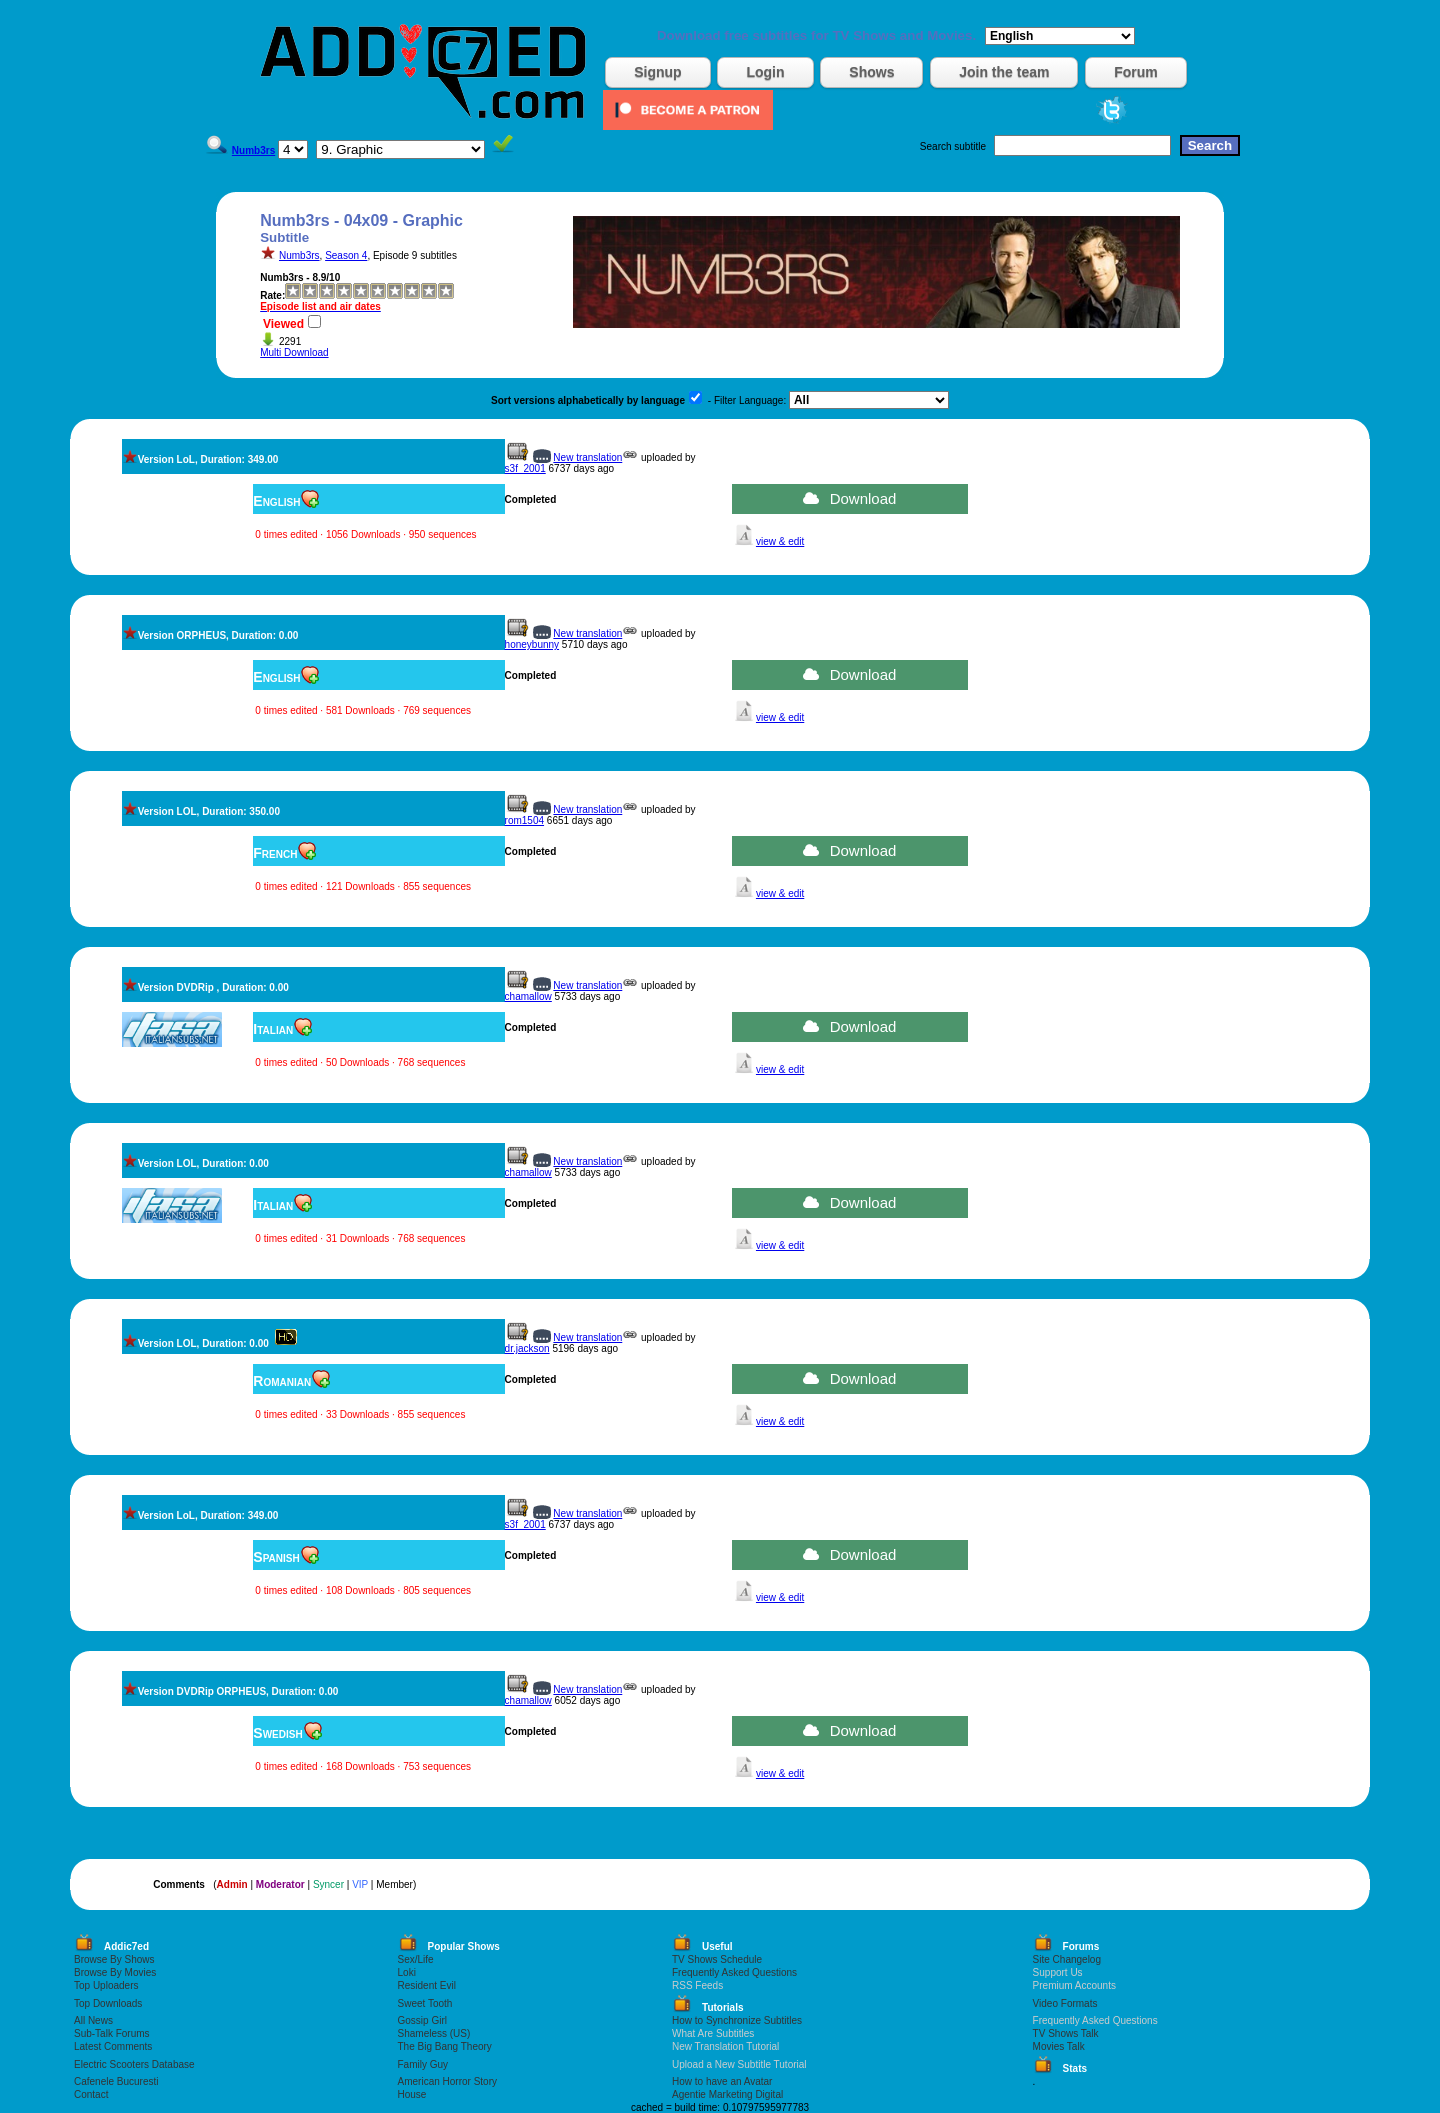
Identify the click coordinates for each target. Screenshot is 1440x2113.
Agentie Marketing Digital (727, 2094)
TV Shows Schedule (717, 1959)
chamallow (528, 996)
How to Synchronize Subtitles (737, 2020)
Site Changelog (1067, 1959)
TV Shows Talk (1066, 2033)
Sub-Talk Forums (112, 2033)
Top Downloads (108, 2003)
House (412, 2094)
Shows (871, 72)
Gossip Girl (422, 2020)
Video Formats (1065, 2003)
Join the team (1004, 72)
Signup (657, 72)
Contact (91, 2094)
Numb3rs (299, 255)
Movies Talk (1059, 2046)
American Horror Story (447, 2081)
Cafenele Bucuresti (116, 2081)
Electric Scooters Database (134, 2064)
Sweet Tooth (425, 2003)
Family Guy (423, 2064)
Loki (407, 1972)
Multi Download (294, 352)
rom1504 (524, 820)
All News (93, 2020)
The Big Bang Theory (445, 2046)
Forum (1136, 72)
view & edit (780, 541)
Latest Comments (113, 2046)
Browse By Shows (114, 1959)
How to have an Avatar (722, 2081)
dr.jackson (527, 1348)
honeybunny (532, 644)
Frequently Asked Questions (734, 1972)
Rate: (272, 295)
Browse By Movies (115, 1972)
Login (765, 72)
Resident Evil (427, 1985)
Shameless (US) (434, 2033)
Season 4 (346, 255)
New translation (587, 457)
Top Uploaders (106, 1985)
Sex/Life (416, 1959)
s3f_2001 (525, 468)
